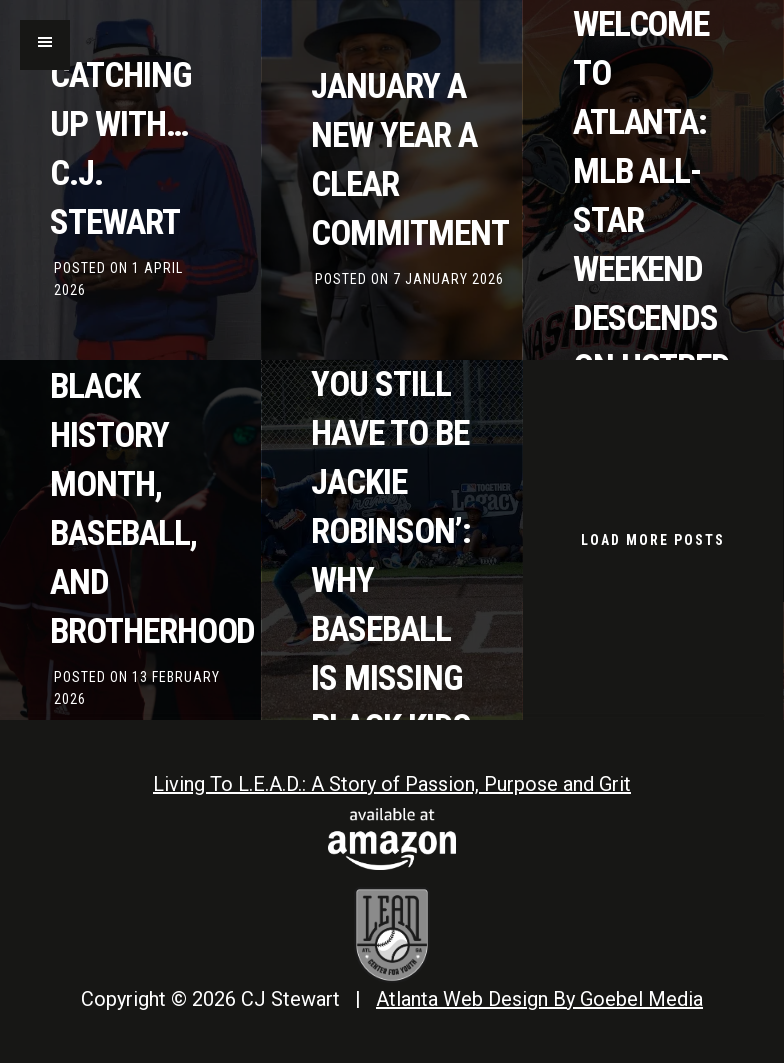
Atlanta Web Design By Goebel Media (539, 999)
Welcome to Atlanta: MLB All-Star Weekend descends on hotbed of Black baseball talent (652, 269)
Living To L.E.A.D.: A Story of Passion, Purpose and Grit (392, 784)
